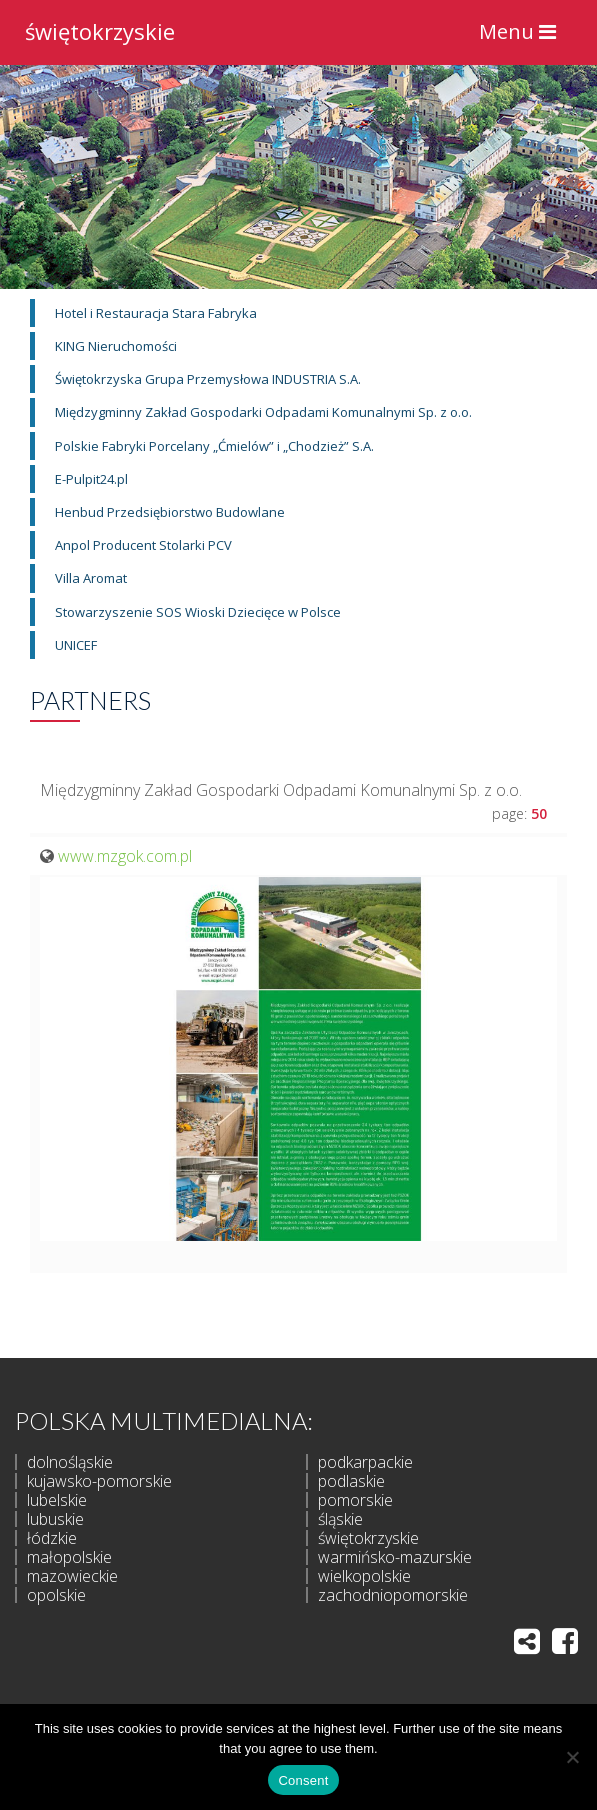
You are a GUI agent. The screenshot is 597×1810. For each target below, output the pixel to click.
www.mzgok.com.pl (125, 856)
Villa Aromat (91, 578)
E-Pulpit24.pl (91, 479)
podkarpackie (365, 1462)
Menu (522, 37)
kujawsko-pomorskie (99, 1481)
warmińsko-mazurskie (395, 1557)
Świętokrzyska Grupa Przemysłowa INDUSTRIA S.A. (208, 379)
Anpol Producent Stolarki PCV (143, 545)
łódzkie (52, 1538)
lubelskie (57, 1500)
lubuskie (55, 1519)
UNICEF (76, 645)
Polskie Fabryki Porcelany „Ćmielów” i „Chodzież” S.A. (214, 446)
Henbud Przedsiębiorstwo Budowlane (170, 512)
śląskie (340, 1519)
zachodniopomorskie (393, 1595)
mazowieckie (72, 1576)
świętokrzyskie (100, 29)
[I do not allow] (572, 1757)
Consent (303, 1780)
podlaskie (351, 1481)
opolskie (56, 1595)
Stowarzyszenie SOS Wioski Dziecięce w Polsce (198, 612)
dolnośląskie (70, 1462)
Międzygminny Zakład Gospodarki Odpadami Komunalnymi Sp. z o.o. (263, 412)
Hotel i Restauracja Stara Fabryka (156, 313)
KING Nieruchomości (116, 346)
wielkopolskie (364, 1576)
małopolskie (69, 1557)
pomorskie (355, 1500)
